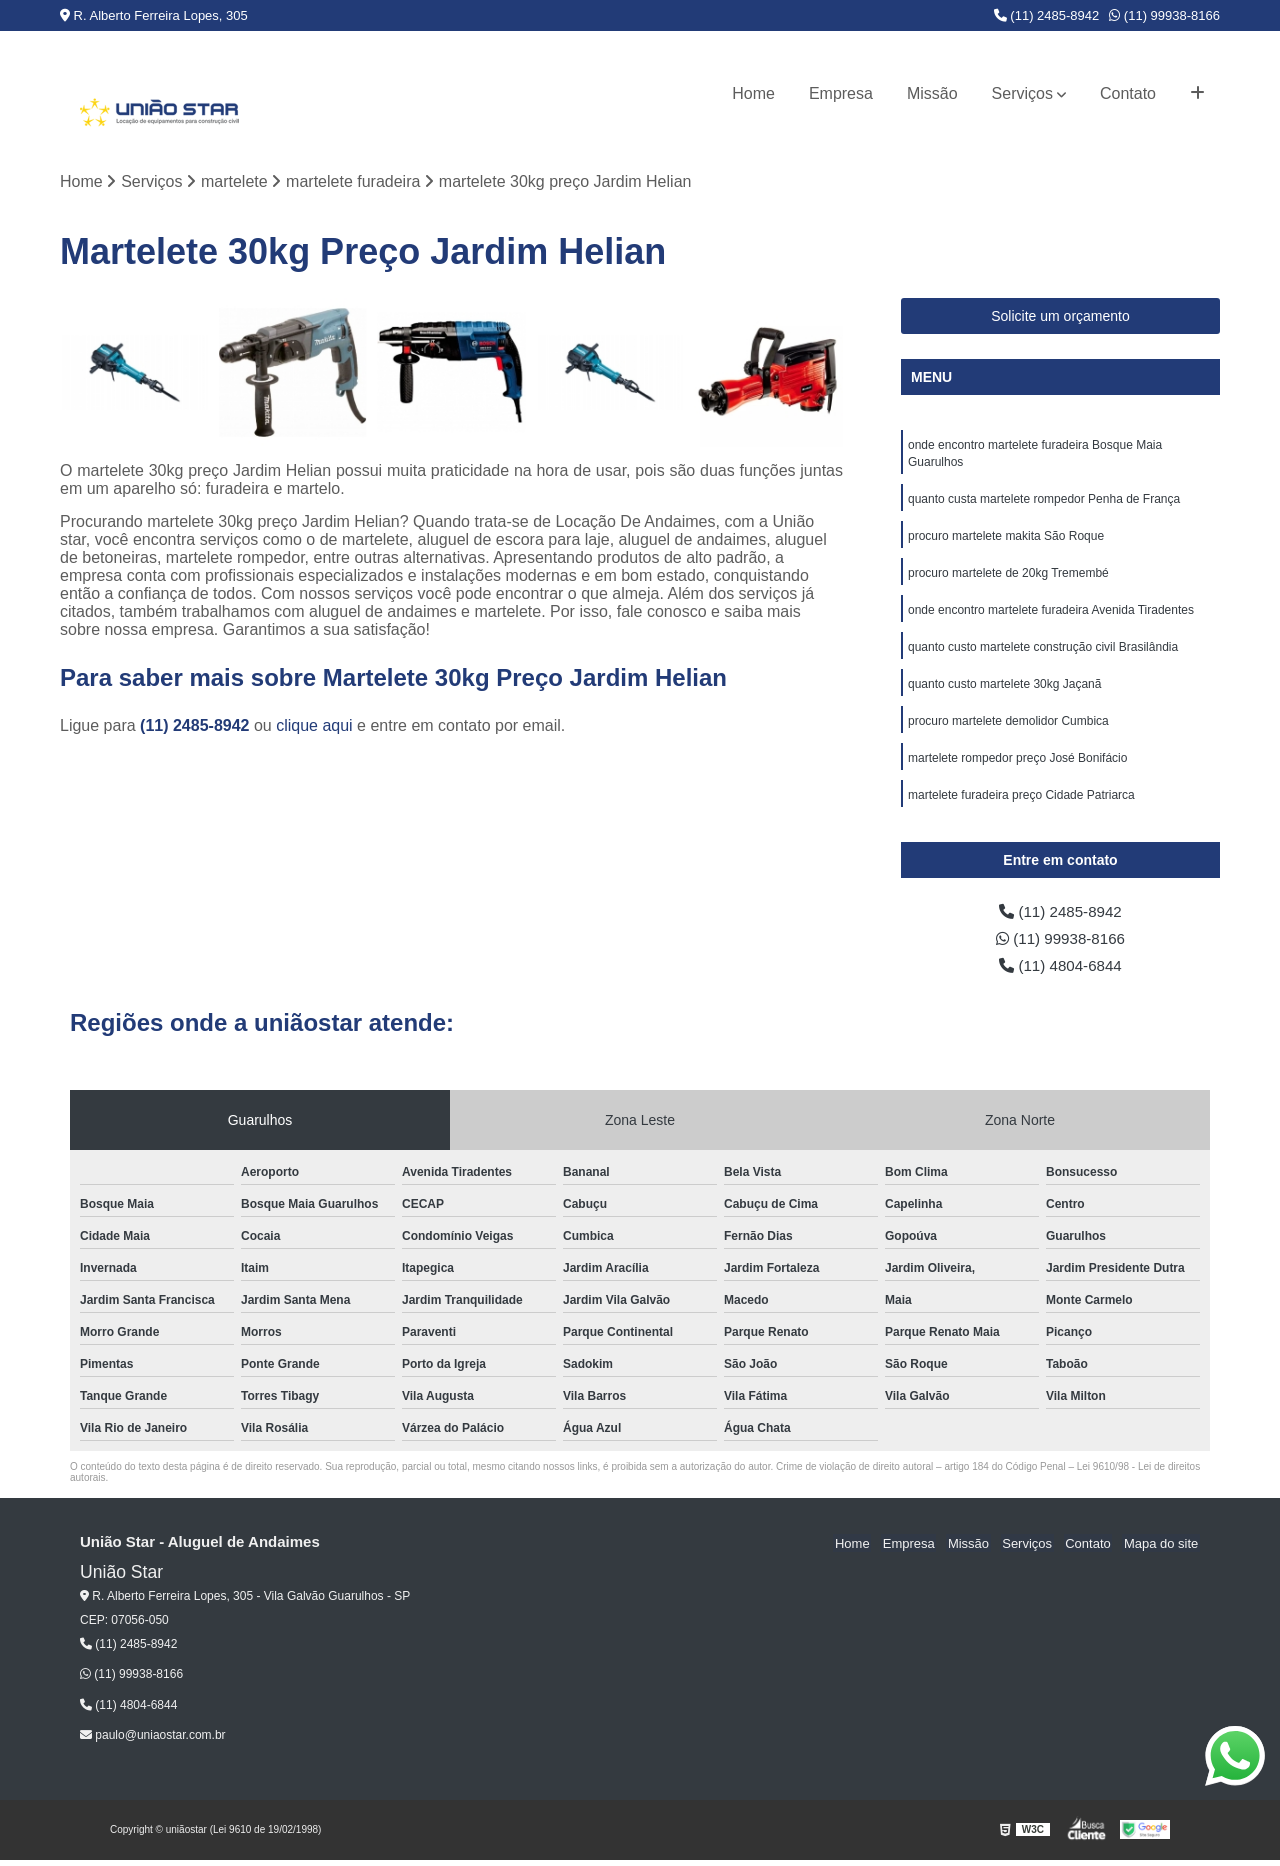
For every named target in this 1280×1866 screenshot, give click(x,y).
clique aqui (314, 726)
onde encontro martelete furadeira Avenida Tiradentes (1051, 616)
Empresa (841, 93)
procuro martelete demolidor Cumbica (1008, 730)
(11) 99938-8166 (1164, 15)
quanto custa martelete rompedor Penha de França (1044, 502)
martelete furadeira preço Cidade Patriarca (1021, 806)
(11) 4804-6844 (1061, 971)
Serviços (1022, 93)
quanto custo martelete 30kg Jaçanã (1004, 692)
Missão (932, 93)
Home (753, 93)
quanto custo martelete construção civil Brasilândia (1043, 654)
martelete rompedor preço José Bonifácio (1017, 768)
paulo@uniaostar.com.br (153, 1742)
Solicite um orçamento (1060, 317)
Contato (1128, 93)
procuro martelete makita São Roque (1006, 540)
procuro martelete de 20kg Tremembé (1008, 578)
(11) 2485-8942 (1047, 15)
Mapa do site (1162, 1549)
